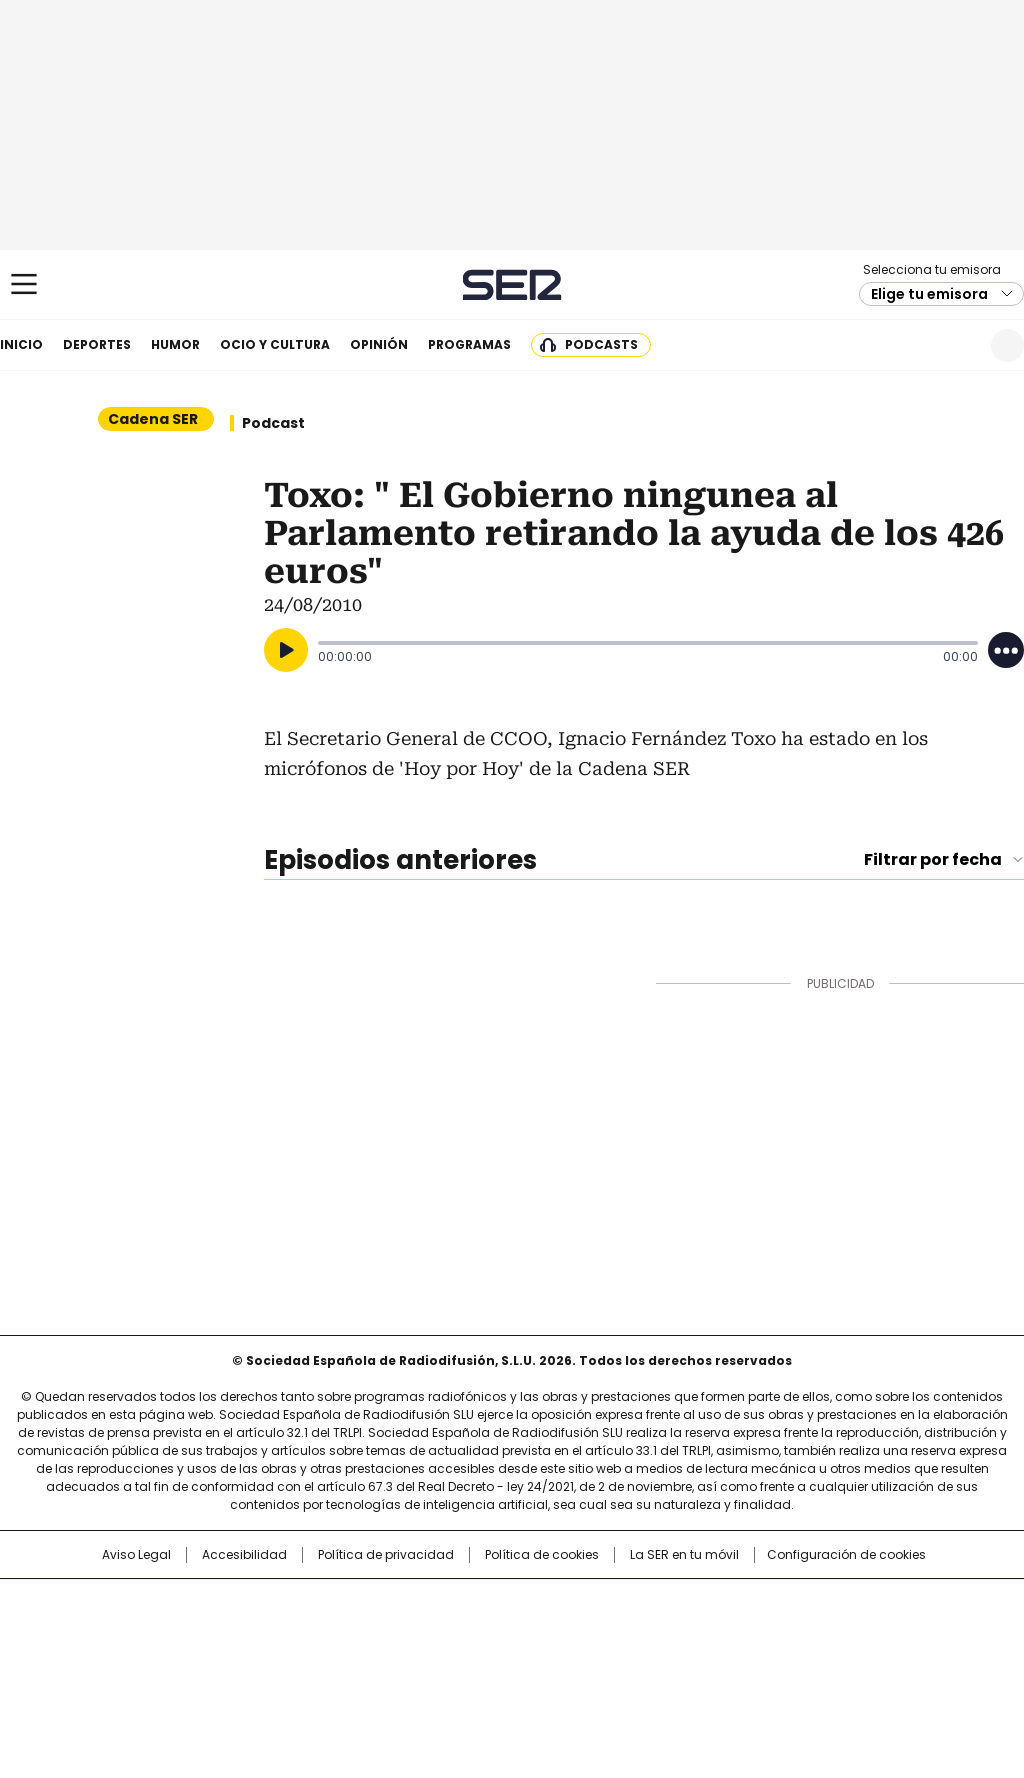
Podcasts (601, 344)
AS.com (733, 1604)
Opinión (379, 344)
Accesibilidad (244, 1555)
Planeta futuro (781, 1636)
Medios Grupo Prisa (105, 1672)
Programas (469, 344)
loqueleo (723, 1664)
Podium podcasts (463, 1664)
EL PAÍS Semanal (697, 1636)
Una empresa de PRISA (106, 1623)
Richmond (268, 1664)
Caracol (873, 1604)
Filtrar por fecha (933, 860)
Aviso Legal (136, 1555)
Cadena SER (512, 284)
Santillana (458, 1604)
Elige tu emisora (929, 294)
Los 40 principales (364, 1604)
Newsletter (958, 345)
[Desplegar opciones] (1006, 650)
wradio (473, 1636)
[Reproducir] (286, 650)
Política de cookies (542, 1555)
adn (799, 1604)
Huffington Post (306, 1636)
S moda (635, 1664)
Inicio (21, 344)
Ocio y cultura (275, 344)
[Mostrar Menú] (24, 284)
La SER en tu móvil (684, 1555)
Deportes (97, 344)
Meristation (822, 1664)
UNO (412, 1636)
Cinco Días (551, 1636)
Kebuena (865, 1636)
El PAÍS (276, 1604)
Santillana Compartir (569, 1604)
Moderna (369, 1664)
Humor (175, 344)
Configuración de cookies (846, 1555)
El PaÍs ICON (549, 1664)
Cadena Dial (625, 1636)
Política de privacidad (386, 1555)
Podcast (273, 423)
